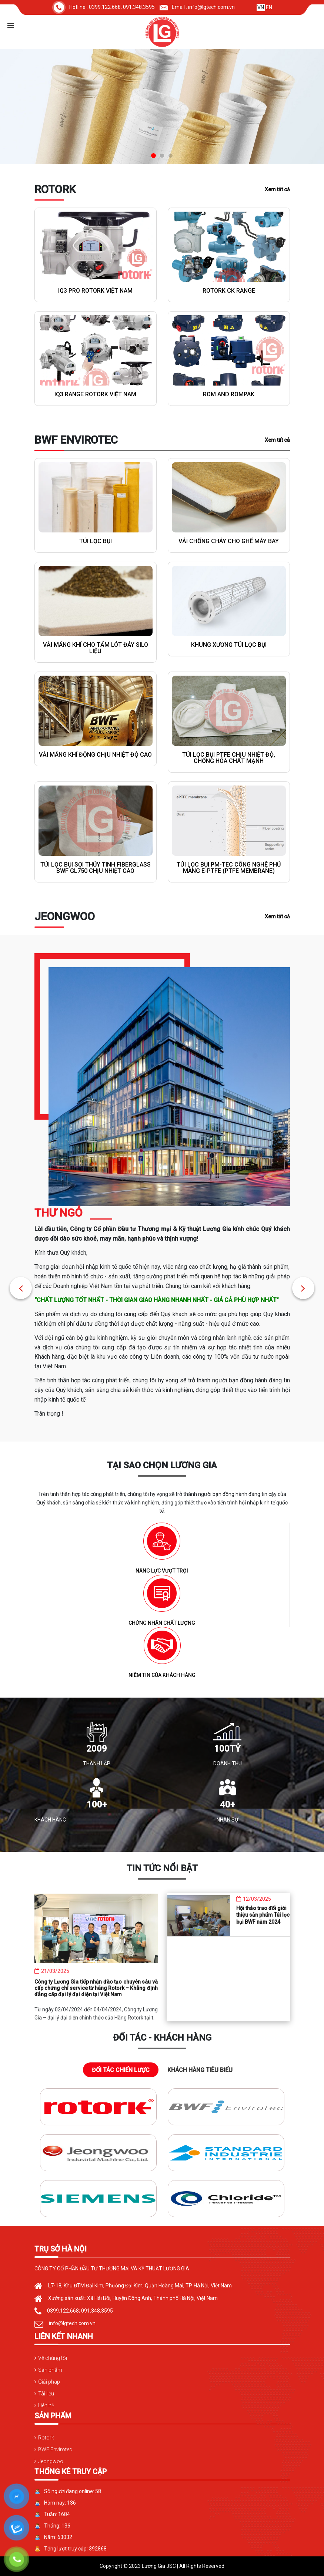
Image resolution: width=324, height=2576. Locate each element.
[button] (21, 1288)
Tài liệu (46, 2394)
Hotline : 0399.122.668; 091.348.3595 (103, 7)
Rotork (46, 2438)
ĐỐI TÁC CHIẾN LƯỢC (121, 2070)
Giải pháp (49, 2382)
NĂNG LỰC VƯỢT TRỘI (162, 1578)
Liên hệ (46, 2405)
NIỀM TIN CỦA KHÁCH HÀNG (162, 1682)
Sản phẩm (50, 2370)
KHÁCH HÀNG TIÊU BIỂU (200, 2070)
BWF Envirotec (55, 2449)
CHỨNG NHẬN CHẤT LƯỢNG (161, 1630)
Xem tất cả (277, 189)
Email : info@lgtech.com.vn (197, 7)
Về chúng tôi (52, 2358)
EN (269, 7)
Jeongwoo (50, 2461)
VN (260, 7)
